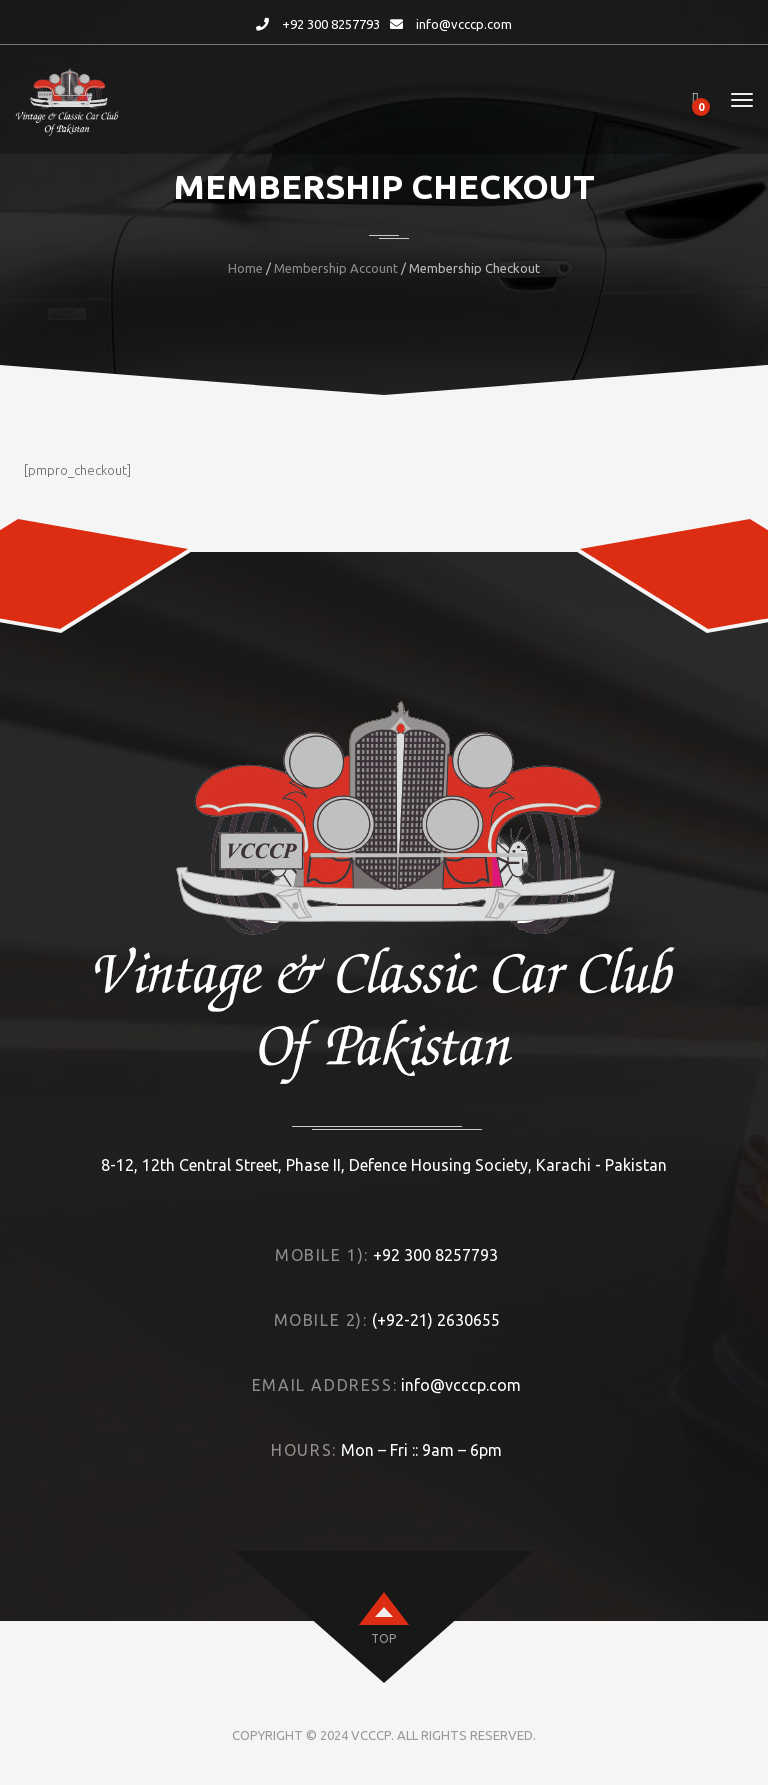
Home (245, 268)
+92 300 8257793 (331, 24)
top (383, 1638)
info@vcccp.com (464, 24)
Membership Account (336, 268)
